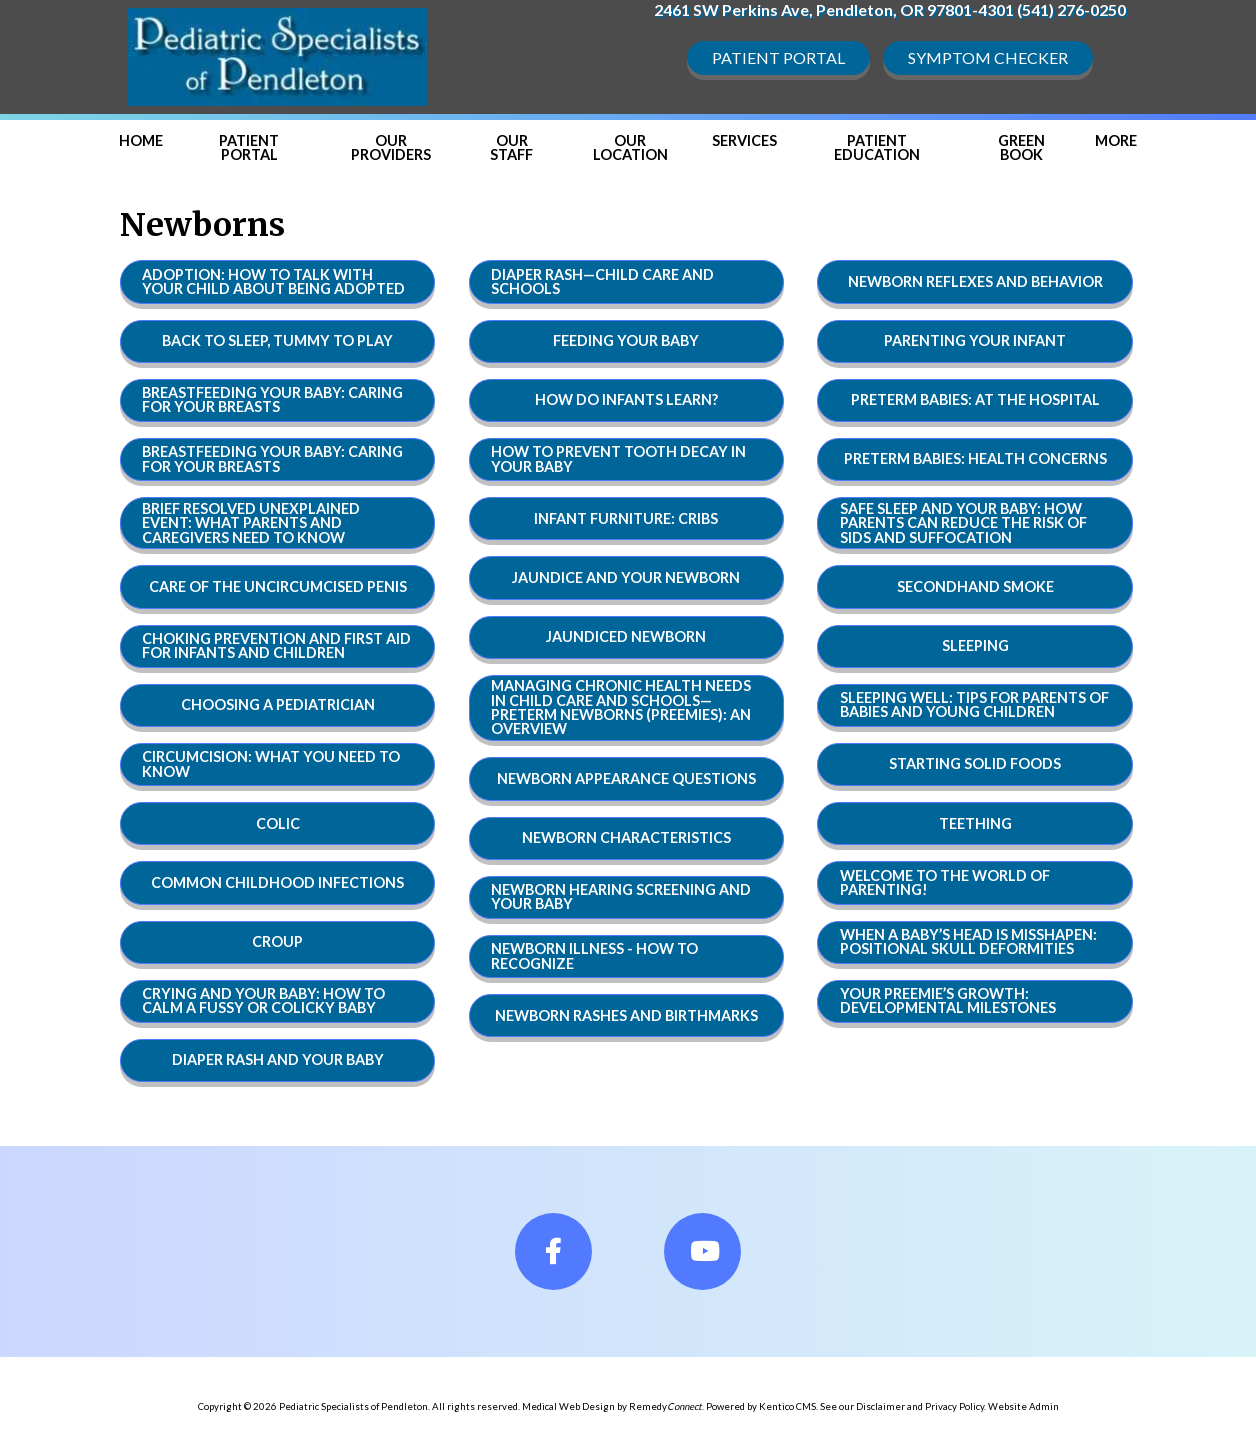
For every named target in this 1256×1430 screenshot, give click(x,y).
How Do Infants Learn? (626, 399)
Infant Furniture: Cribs (626, 518)
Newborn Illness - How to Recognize (594, 955)
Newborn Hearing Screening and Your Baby (621, 896)
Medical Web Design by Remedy (612, 1406)
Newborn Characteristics (626, 837)
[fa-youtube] (702, 1251)
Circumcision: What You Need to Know (271, 763)
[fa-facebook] (553, 1251)
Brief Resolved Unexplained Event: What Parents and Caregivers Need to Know (251, 523)
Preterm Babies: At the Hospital (975, 399)
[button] (1116, 141)
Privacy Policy (954, 1406)
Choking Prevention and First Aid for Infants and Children (276, 645)
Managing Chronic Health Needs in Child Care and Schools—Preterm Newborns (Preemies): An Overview (621, 707)
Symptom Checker (988, 57)
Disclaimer (880, 1406)
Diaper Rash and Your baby (278, 1059)
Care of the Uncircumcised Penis (278, 586)
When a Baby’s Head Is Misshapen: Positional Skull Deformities (968, 941)
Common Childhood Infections (277, 882)
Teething (975, 823)
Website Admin (1023, 1406)
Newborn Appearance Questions (626, 778)
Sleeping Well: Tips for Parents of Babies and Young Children (974, 704)
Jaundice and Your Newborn (626, 577)
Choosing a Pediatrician (278, 704)
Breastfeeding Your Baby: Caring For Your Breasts (272, 399)
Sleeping (975, 645)
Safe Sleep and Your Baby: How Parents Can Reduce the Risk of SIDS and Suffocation (963, 523)
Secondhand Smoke (975, 586)
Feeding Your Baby (626, 340)
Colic (278, 823)
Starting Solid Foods (975, 763)
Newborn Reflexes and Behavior (975, 281)
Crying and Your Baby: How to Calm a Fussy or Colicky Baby (263, 1000)
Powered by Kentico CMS (761, 1406)
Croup (277, 941)
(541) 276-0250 (1071, 9)
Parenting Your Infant (975, 340)
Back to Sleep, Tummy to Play (277, 340)
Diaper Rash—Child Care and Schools (602, 281)
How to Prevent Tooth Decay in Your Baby (618, 458)
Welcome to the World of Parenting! (945, 882)
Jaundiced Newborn (626, 636)
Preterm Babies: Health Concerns (975, 458)
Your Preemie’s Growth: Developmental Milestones (948, 1000)
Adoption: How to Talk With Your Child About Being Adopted (273, 281)
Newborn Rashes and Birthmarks (626, 1015)
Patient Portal (778, 57)
